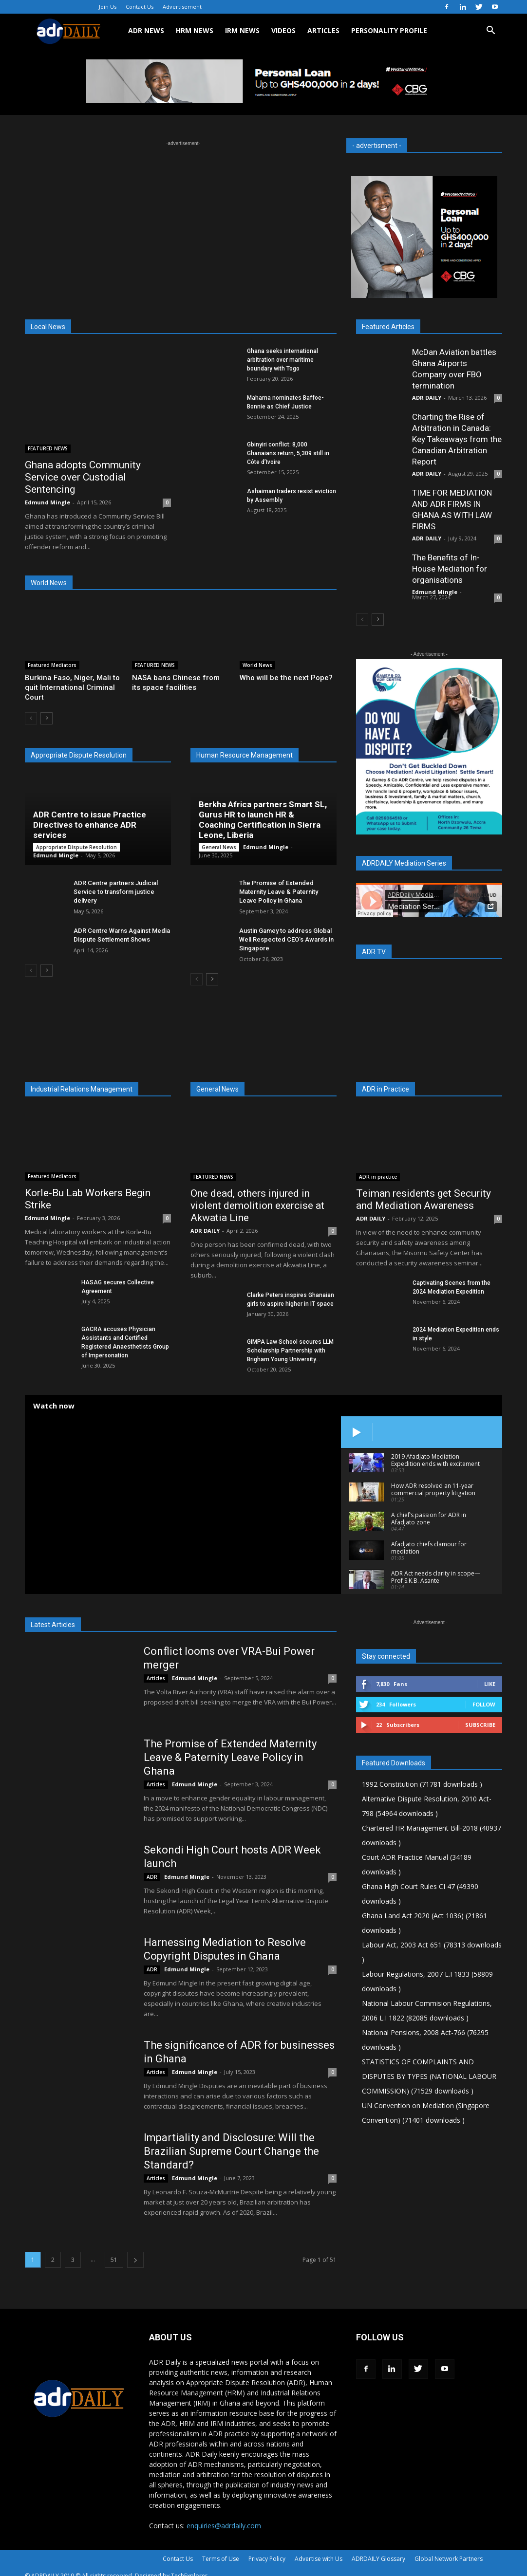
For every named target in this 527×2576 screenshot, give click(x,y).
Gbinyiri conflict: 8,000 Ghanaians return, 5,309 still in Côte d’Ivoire (288, 453)
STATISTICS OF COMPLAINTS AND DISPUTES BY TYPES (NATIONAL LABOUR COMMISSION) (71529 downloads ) (429, 2076)
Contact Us (139, 6)
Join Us (107, 6)
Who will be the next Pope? (286, 677)
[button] (490, 31)
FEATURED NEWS (48, 448)
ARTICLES (323, 30)
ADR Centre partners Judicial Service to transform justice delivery (116, 891)
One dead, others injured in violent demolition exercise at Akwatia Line (257, 1205)
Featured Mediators (52, 665)
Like (489, 1683)
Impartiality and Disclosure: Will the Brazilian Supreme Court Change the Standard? (231, 2151)
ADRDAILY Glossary (378, 2559)
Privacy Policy (266, 2559)
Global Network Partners (448, 2559)
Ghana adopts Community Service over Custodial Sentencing (83, 477)
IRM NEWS (242, 30)
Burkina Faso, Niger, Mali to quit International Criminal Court (72, 687)
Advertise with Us (318, 2559)
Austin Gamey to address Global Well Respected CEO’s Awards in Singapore (286, 939)
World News (257, 665)
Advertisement (182, 6)
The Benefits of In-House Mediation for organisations (449, 569)
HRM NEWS (194, 30)
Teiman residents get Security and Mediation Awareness (423, 1199)
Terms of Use (220, 2559)
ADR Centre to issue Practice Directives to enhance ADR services (89, 825)
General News (219, 847)
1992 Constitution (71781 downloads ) (422, 1784)
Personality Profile (389, 30)
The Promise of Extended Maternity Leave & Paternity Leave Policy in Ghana (278, 891)
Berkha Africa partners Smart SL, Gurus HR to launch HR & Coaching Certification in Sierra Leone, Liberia (263, 819)
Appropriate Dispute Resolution (76, 847)
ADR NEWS (146, 30)
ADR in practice (378, 1176)
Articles (156, 1678)
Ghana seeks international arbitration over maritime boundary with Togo (282, 360)
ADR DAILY (426, 397)
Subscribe (480, 1724)
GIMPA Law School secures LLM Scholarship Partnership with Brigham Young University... (290, 1350)
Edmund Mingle (47, 502)
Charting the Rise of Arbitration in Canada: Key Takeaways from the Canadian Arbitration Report (457, 439)
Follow (483, 1704)
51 (114, 2260)
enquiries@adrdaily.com (224, 2525)
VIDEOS (283, 30)
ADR (152, 1876)
